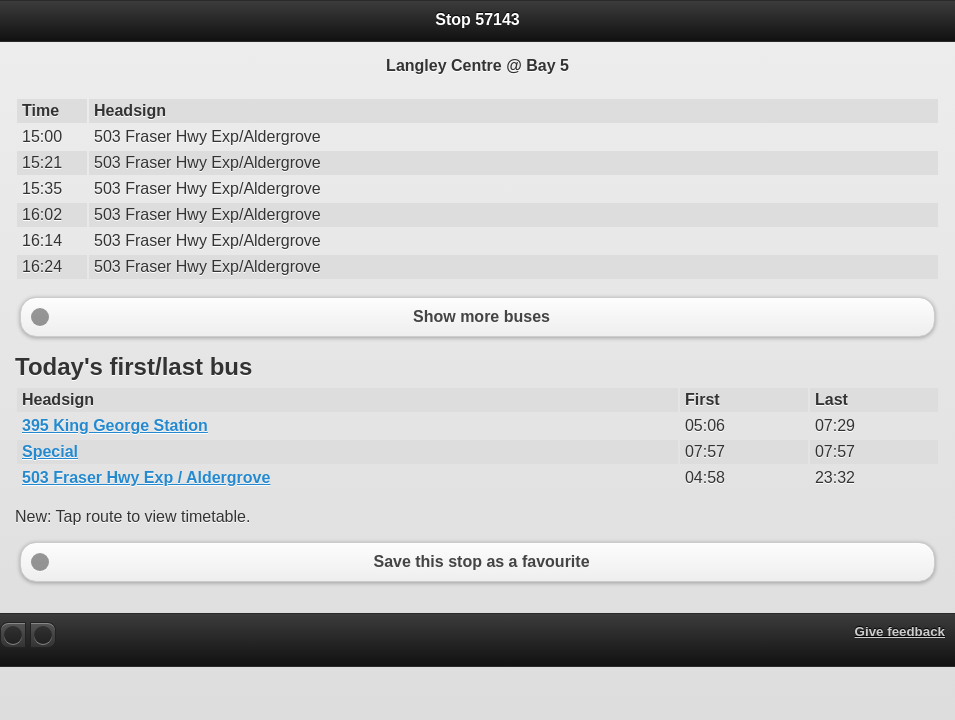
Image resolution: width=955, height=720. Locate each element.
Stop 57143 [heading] (477, 19)
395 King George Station (115, 425)
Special (50, 451)
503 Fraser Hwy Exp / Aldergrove (146, 477)
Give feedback (900, 631)
